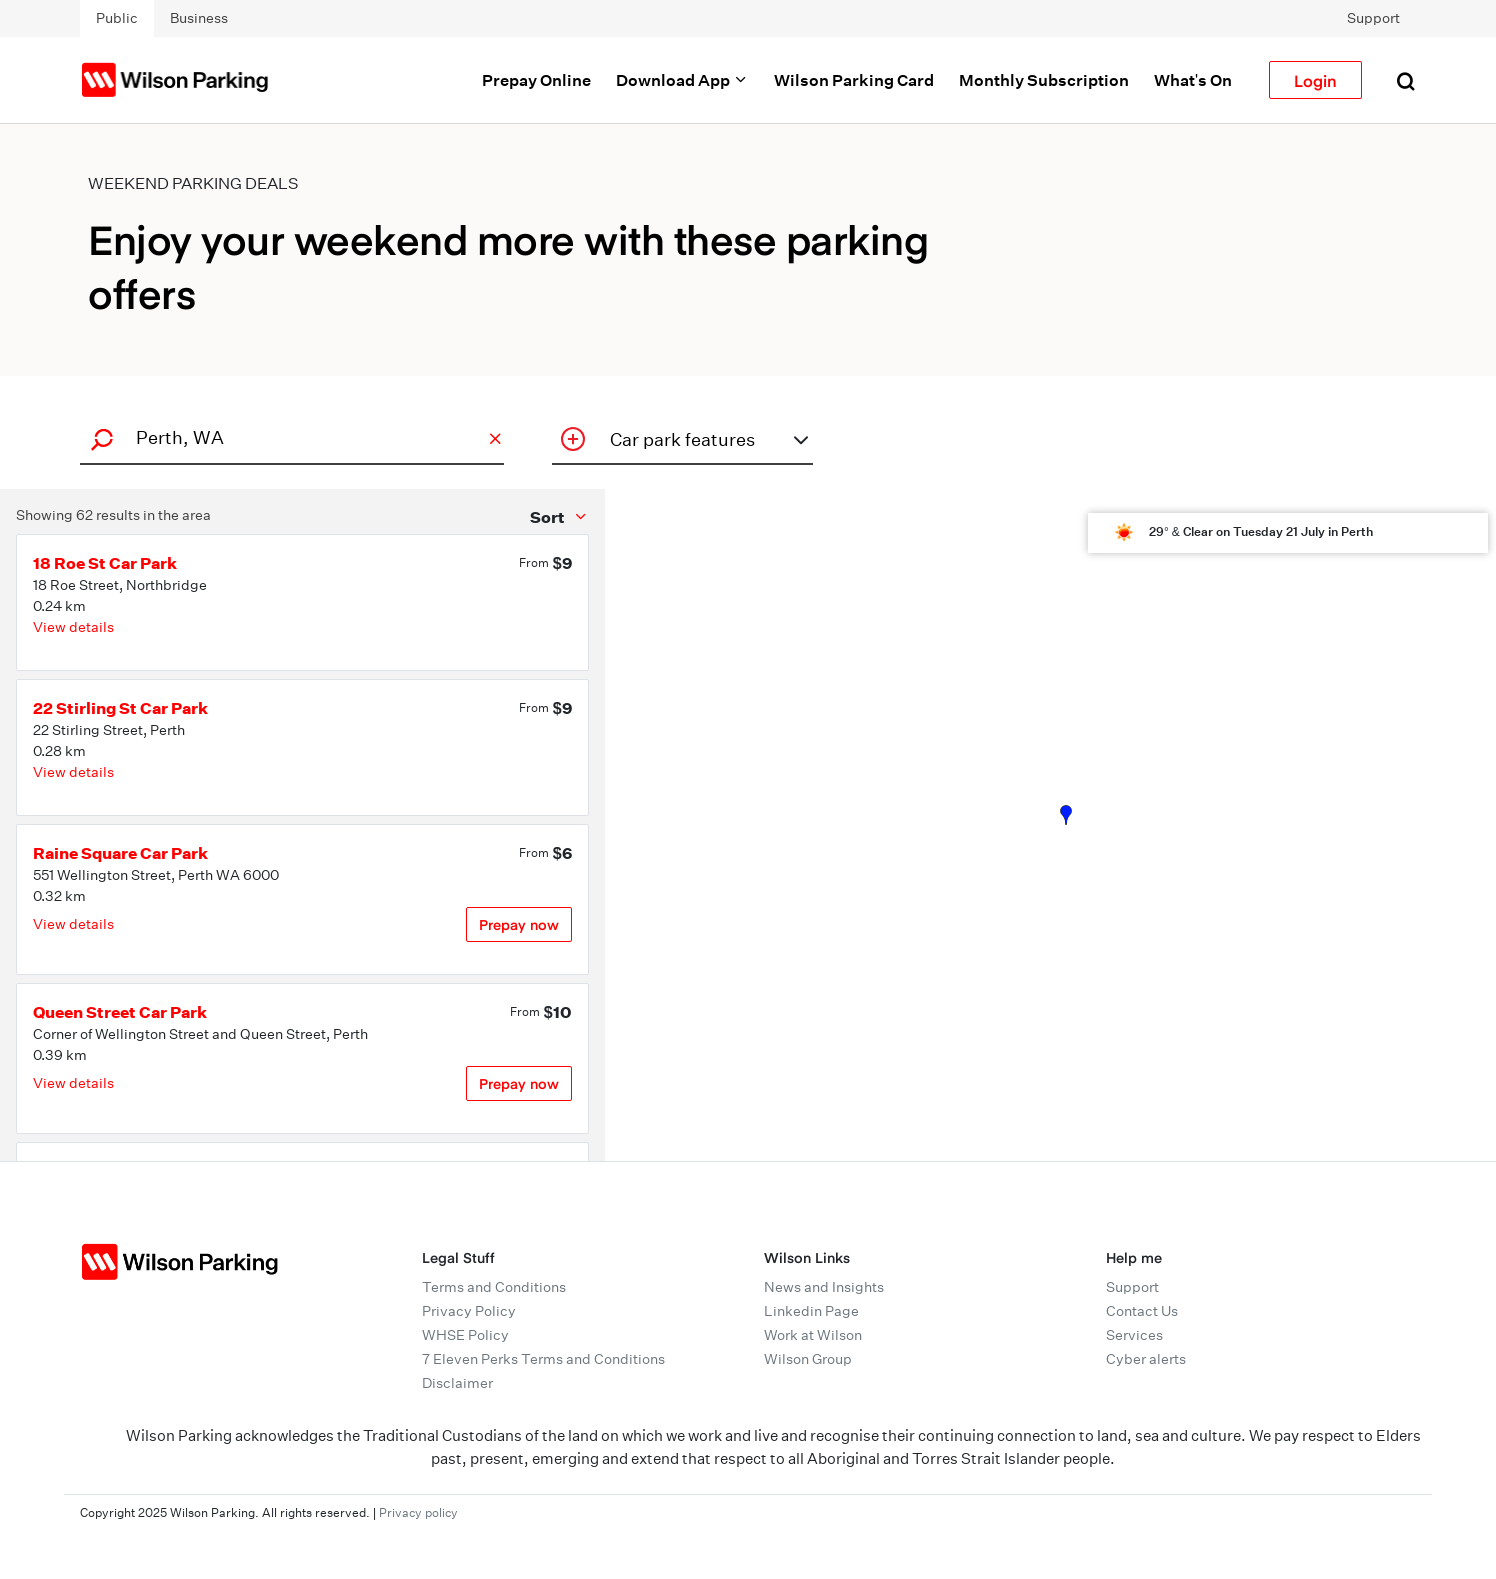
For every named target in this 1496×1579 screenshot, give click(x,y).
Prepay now (519, 924)
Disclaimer (457, 1383)
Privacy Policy (469, 1311)
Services (1134, 1335)
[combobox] (289, 437)
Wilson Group (808, 1359)
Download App (682, 80)
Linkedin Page (811, 1311)
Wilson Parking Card (854, 80)
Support (1373, 18)
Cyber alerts (1146, 1359)
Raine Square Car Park (120, 853)
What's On (1193, 80)
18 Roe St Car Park (105, 563)
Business (199, 18)
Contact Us (1142, 1311)
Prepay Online (536, 80)
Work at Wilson (813, 1335)
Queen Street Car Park (120, 1012)
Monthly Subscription (1044, 80)
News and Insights (824, 1287)
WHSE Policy (465, 1335)
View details (73, 627)
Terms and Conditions (494, 1287)
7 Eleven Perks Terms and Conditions (543, 1359)
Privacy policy (418, 1512)
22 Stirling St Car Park (120, 708)
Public (117, 18)
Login (1315, 80)
